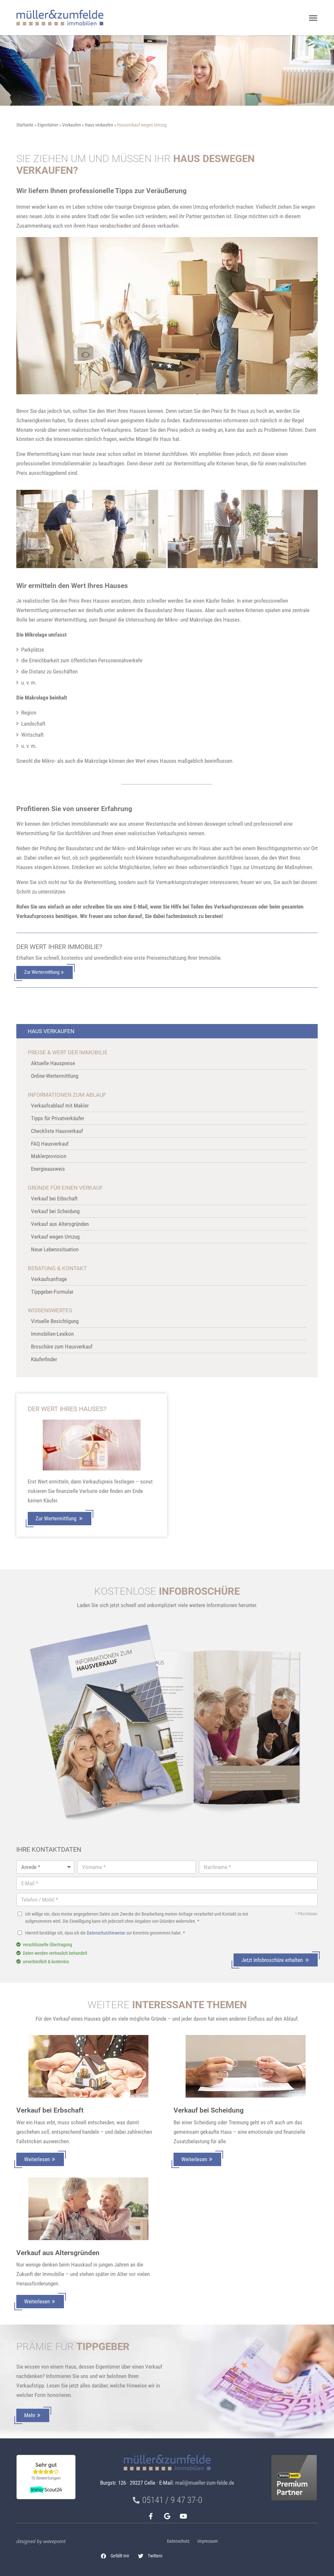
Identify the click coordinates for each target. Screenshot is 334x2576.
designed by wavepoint (41, 2541)
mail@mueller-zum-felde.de (204, 2482)
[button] (115, 2556)
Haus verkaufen (99, 125)
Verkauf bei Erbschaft (50, 2110)
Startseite (25, 125)
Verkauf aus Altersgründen (57, 2253)
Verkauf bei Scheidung (209, 2110)
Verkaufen (71, 125)
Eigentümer (48, 125)
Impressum (207, 2541)
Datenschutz (178, 2541)
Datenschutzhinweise (106, 1933)
